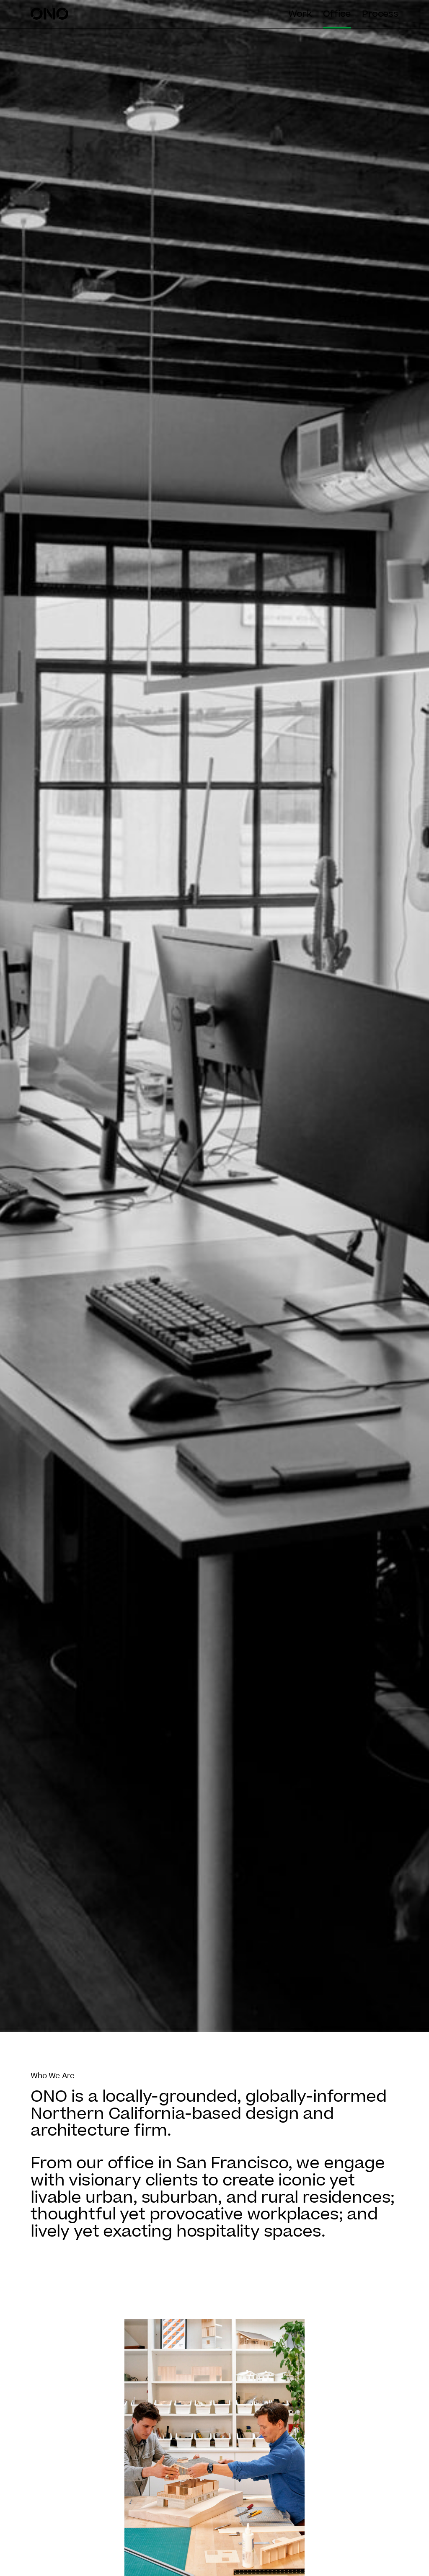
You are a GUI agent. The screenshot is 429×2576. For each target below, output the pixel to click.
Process (380, 14)
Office (337, 14)
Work (300, 14)
